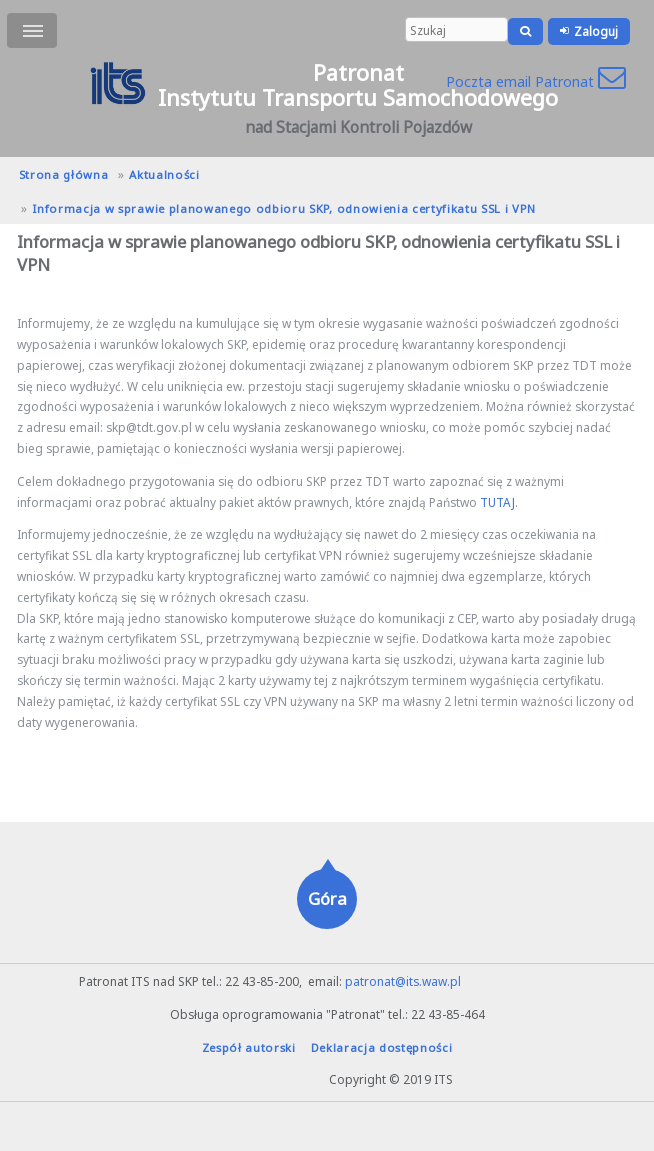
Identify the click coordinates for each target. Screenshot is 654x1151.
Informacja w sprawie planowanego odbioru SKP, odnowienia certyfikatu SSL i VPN (283, 208)
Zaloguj (596, 31)
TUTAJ (497, 502)
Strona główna (64, 174)
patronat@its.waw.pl (403, 981)
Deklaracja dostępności (382, 1047)
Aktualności (164, 174)
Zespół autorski (249, 1047)
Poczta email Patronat (536, 81)
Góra (327, 898)
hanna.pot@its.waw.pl (264, 1079)
